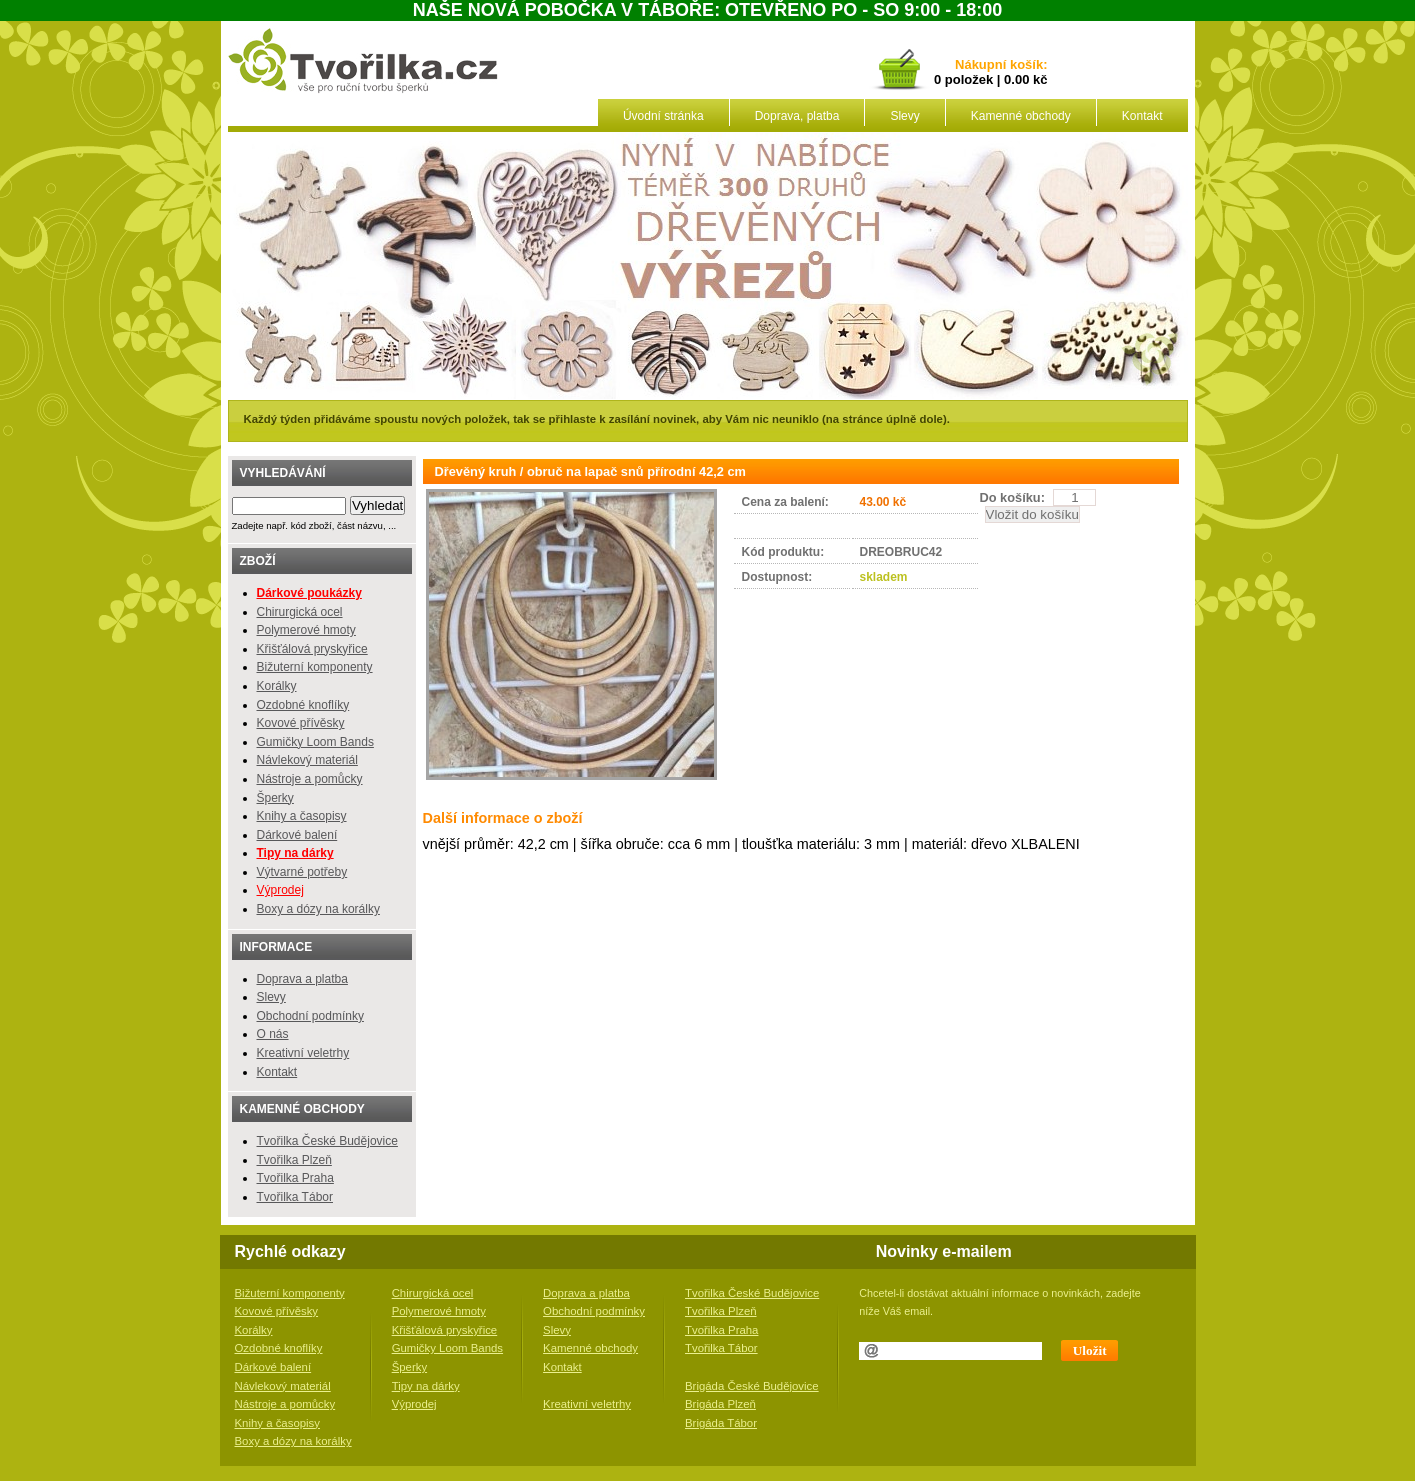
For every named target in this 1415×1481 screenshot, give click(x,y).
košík (1023, 65)
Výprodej (280, 890)
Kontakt (1142, 116)
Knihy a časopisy (302, 816)
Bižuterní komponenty (315, 667)
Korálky (277, 686)
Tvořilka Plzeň (294, 1160)
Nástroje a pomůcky (310, 779)
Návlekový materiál (307, 760)
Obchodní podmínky (310, 1016)
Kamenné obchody (1021, 116)
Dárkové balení (297, 835)
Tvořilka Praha (295, 1178)
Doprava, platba (797, 116)
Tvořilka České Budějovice (327, 1141)
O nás (273, 1034)
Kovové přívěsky (301, 723)
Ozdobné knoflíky (303, 705)
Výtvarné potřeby (302, 872)
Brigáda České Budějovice (752, 1386)
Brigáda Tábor (721, 1423)
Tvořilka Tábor (295, 1197)
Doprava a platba (302, 979)
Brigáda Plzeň (720, 1404)
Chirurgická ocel (300, 612)
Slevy (904, 116)
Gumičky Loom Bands (315, 742)
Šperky (275, 798)
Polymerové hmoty (306, 630)
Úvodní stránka (663, 116)
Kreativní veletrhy (303, 1053)
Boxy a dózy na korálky (318, 909)
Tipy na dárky (426, 1386)
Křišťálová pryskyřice (312, 649)
